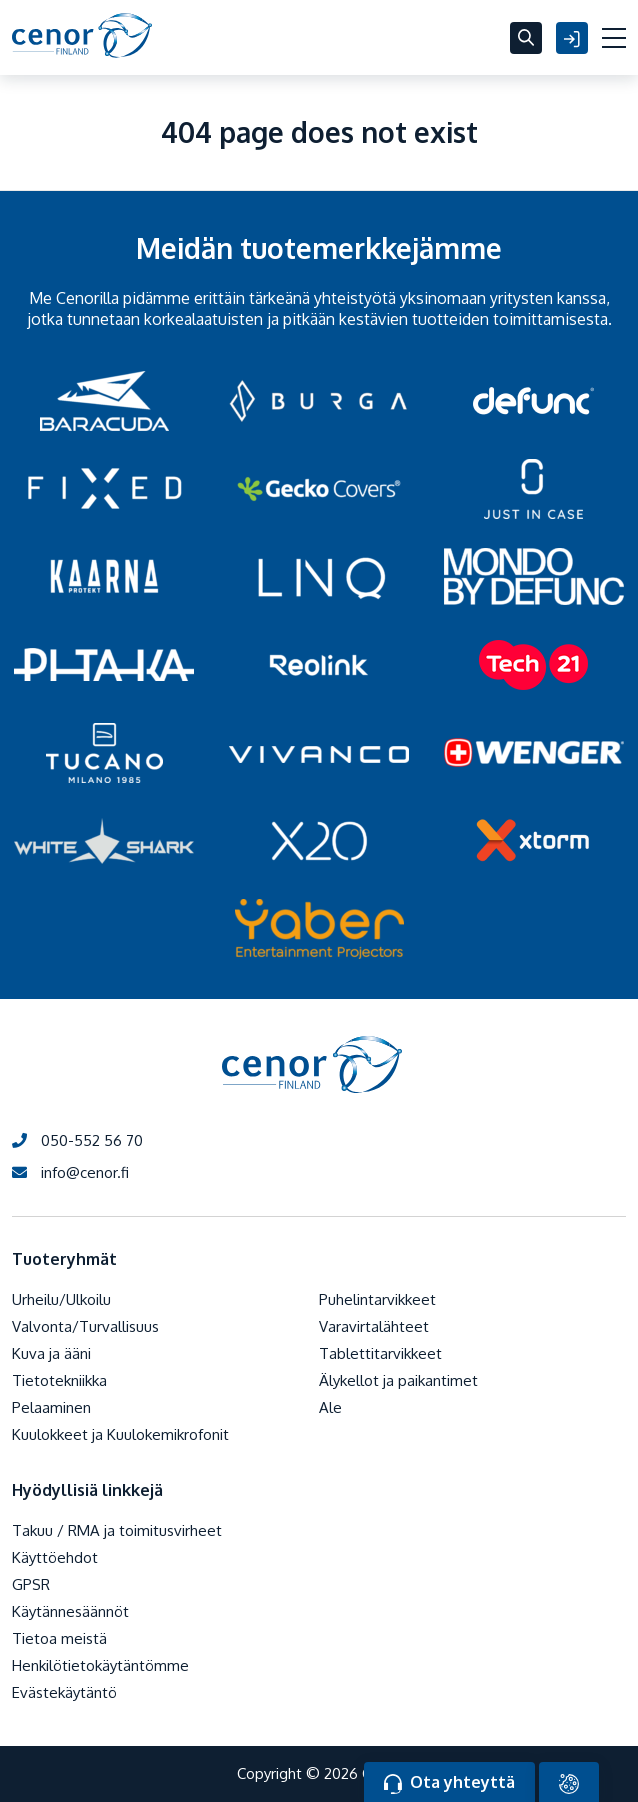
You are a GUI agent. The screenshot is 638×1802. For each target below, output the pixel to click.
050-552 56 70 (77, 1140)
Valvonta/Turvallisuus (85, 1326)
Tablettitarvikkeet (380, 1353)
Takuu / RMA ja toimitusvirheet (117, 1530)
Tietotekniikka (59, 1380)
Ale (330, 1407)
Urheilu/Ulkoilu (61, 1299)
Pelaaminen (51, 1407)
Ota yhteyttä (449, 1783)
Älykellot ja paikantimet (398, 1380)
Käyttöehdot (55, 1557)
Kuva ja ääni (51, 1353)
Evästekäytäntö (64, 1692)
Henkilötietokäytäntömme (100, 1665)
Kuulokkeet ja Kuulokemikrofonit (120, 1434)
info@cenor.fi (70, 1172)
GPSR (31, 1584)
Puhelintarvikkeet (377, 1299)
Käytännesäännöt (70, 1611)
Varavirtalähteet (374, 1326)
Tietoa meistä (59, 1638)
